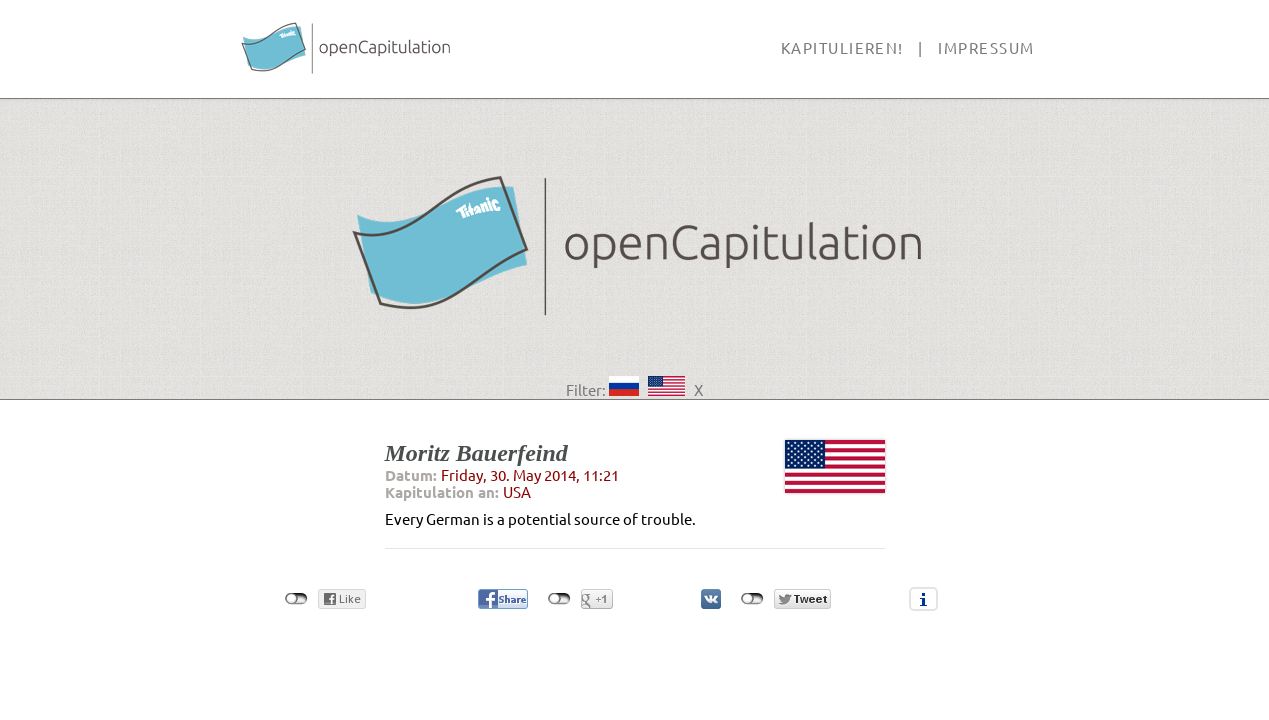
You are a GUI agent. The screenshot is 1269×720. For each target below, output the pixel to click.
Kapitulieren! (842, 48)
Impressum (986, 48)
